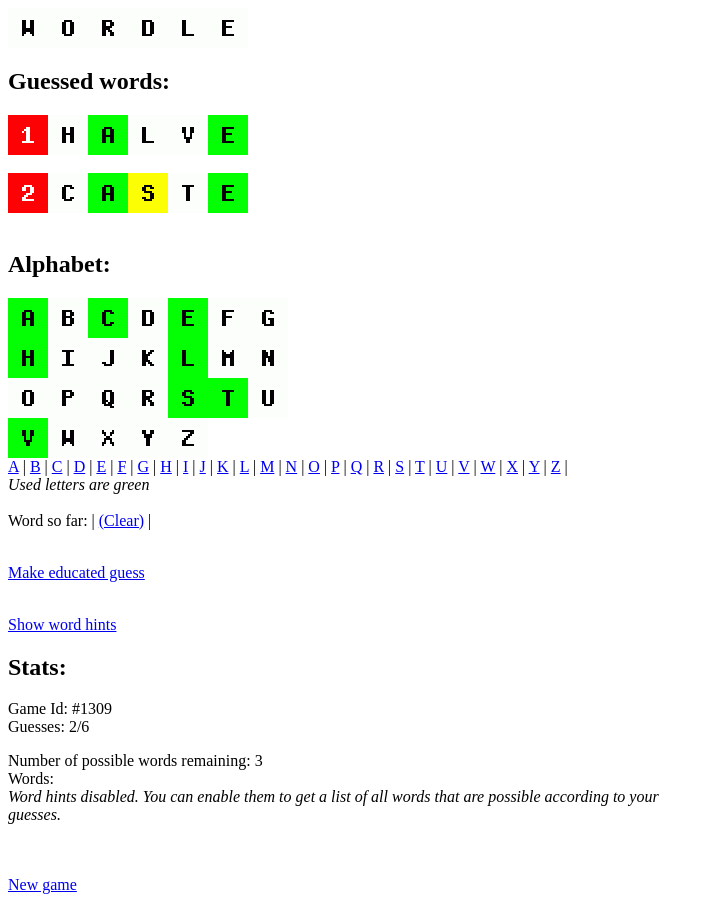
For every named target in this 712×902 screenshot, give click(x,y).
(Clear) (121, 520)
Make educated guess (76, 572)
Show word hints (62, 624)
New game (42, 884)
